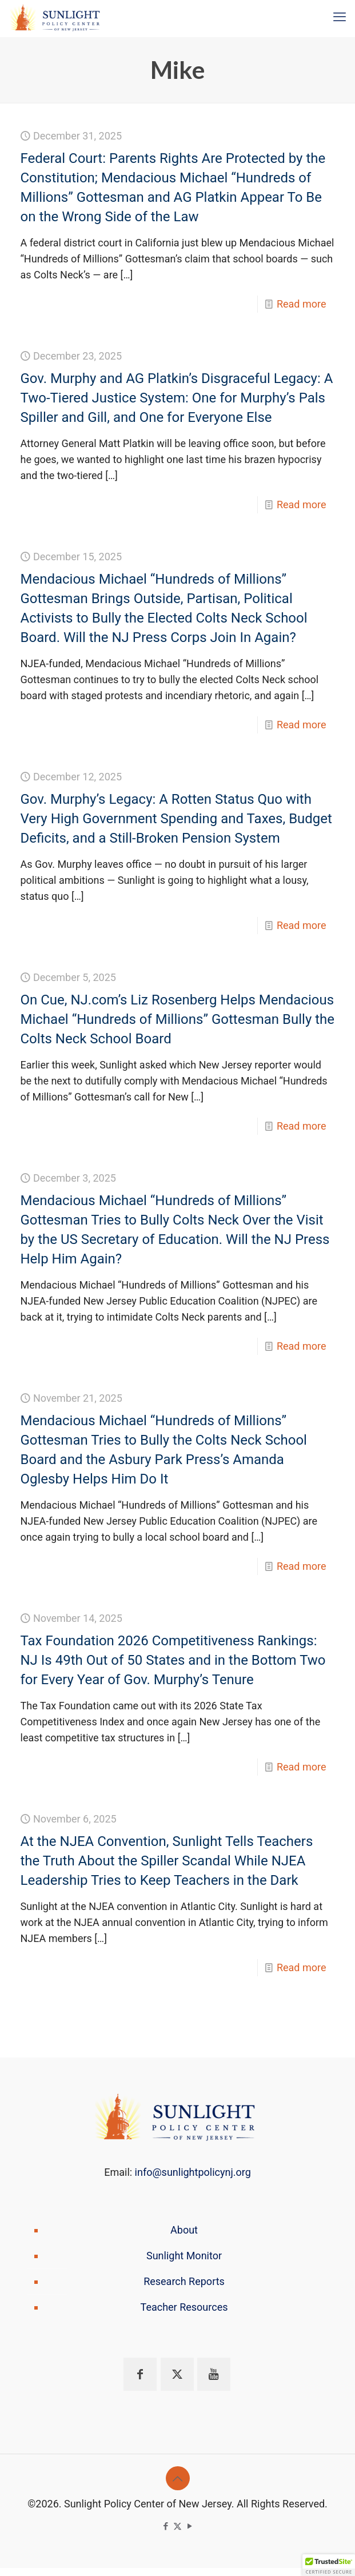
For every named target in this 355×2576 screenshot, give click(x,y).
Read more (301, 304)
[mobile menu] (339, 17)
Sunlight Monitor (184, 2256)
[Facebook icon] (165, 2526)
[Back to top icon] (178, 2478)
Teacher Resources (184, 2307)
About (184, 2230)
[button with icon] (140, 2374)
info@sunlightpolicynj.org (193, 2172)
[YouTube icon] (189, 2526)
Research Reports (184, 2281)
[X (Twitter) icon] (177, 2526)
